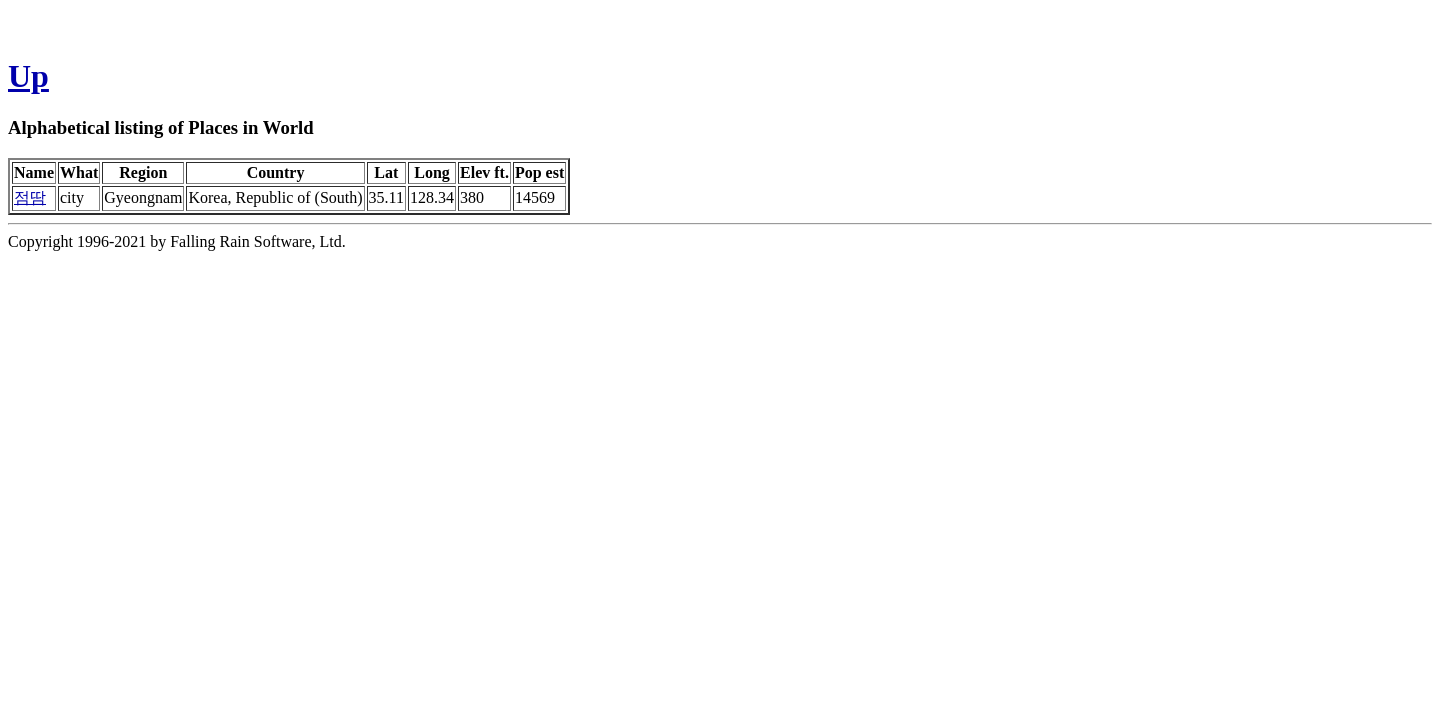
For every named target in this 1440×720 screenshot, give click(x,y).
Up (28, 76)
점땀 (30, 197)
